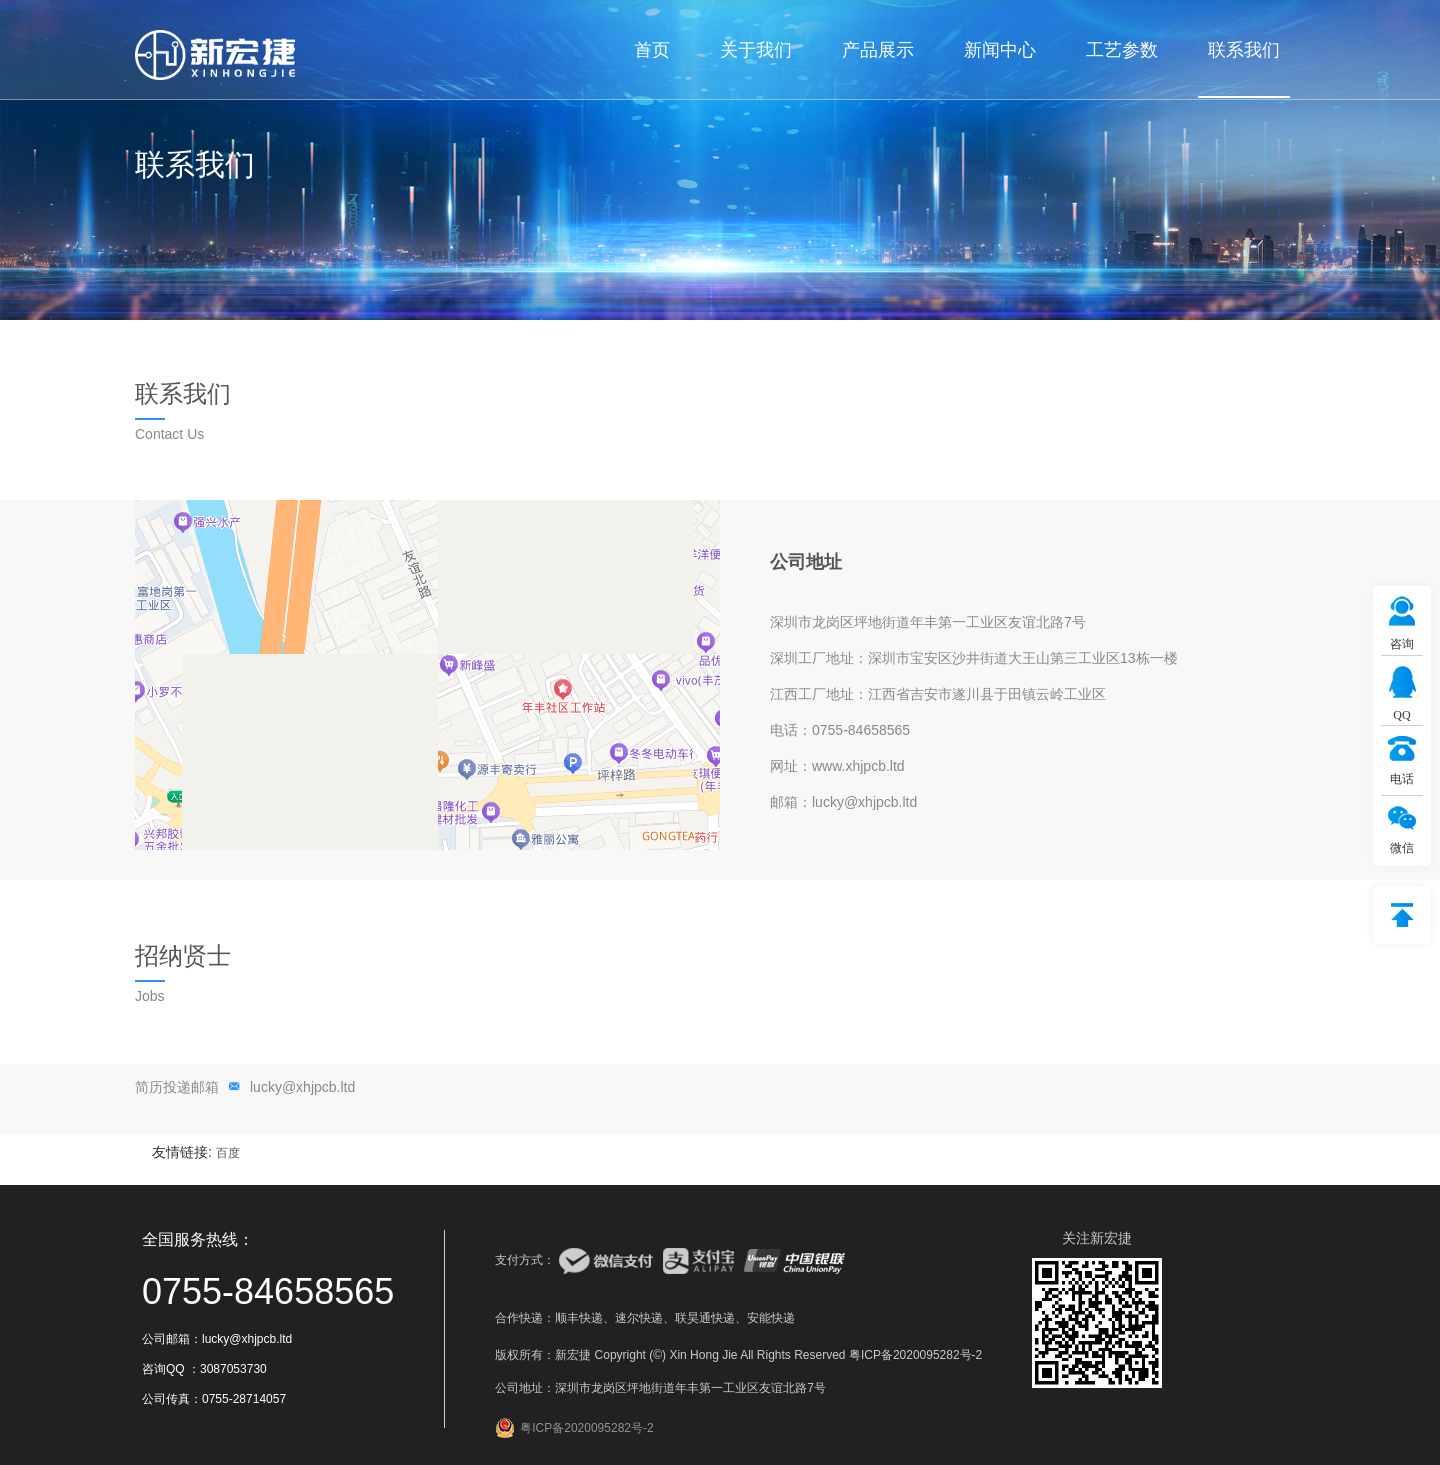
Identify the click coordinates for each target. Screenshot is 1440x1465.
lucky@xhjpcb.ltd (302, 1087)
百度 (228, 1153)
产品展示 (878, 50)
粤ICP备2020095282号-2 (915, 1355)
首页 (652, 50)
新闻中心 (1000, 50)
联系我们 (1244, 50)
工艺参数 (1122, 50)
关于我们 (756, 50)
